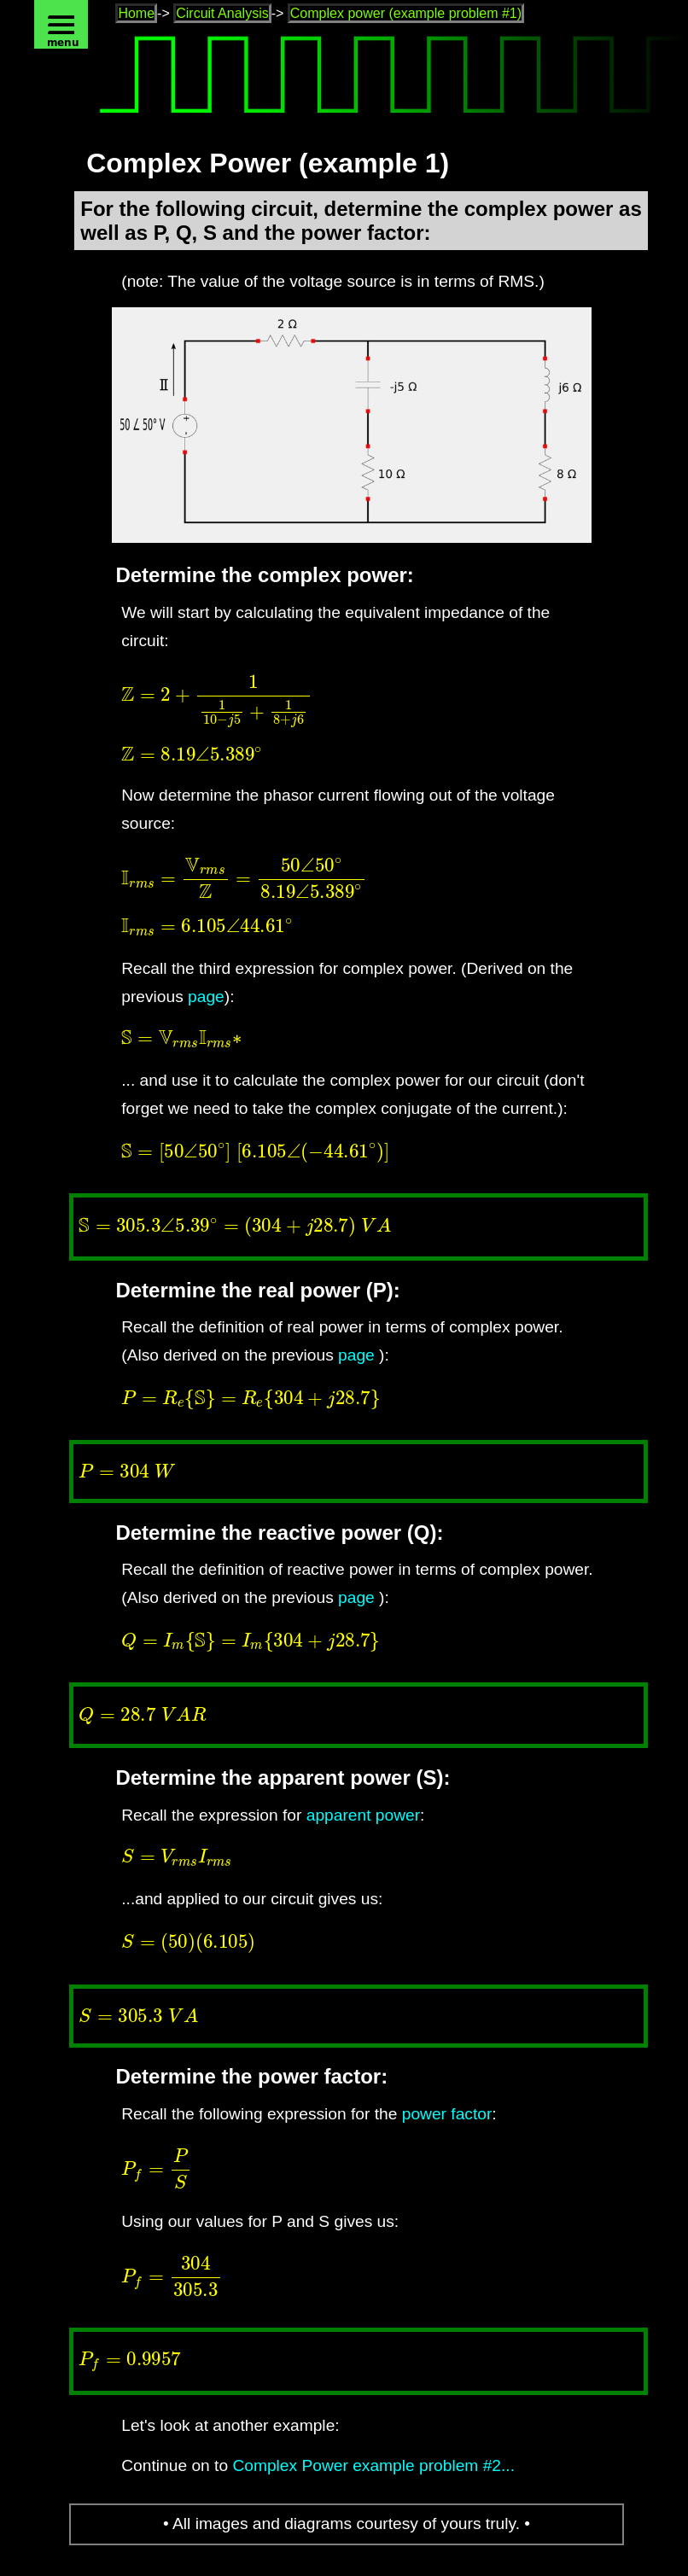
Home (136, 13)
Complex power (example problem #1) (406, 13)
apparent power (363, 1815)
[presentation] (361, 700)
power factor (447, 2114)
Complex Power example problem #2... (373, 2465)
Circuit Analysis (222, 13)
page (206, 996)
